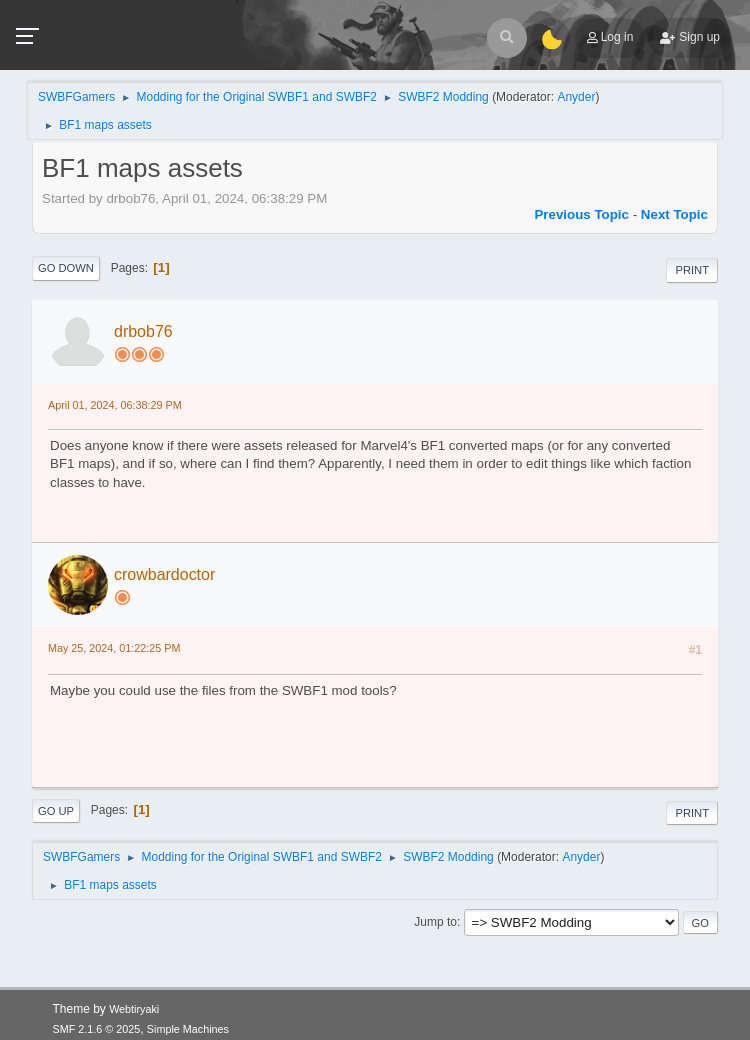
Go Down (66, 268)
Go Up (56, 811)
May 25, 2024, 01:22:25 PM (114, 648)
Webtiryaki (134, 1009)
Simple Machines (188, 1029)
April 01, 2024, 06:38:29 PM (115, 405)
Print (692, 270)
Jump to (435, 922)
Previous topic (581, 214)
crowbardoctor (164, 574)
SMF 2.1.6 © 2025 (97, 1029)
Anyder (576, 97)
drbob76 (143, 331)
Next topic (674, 214)
